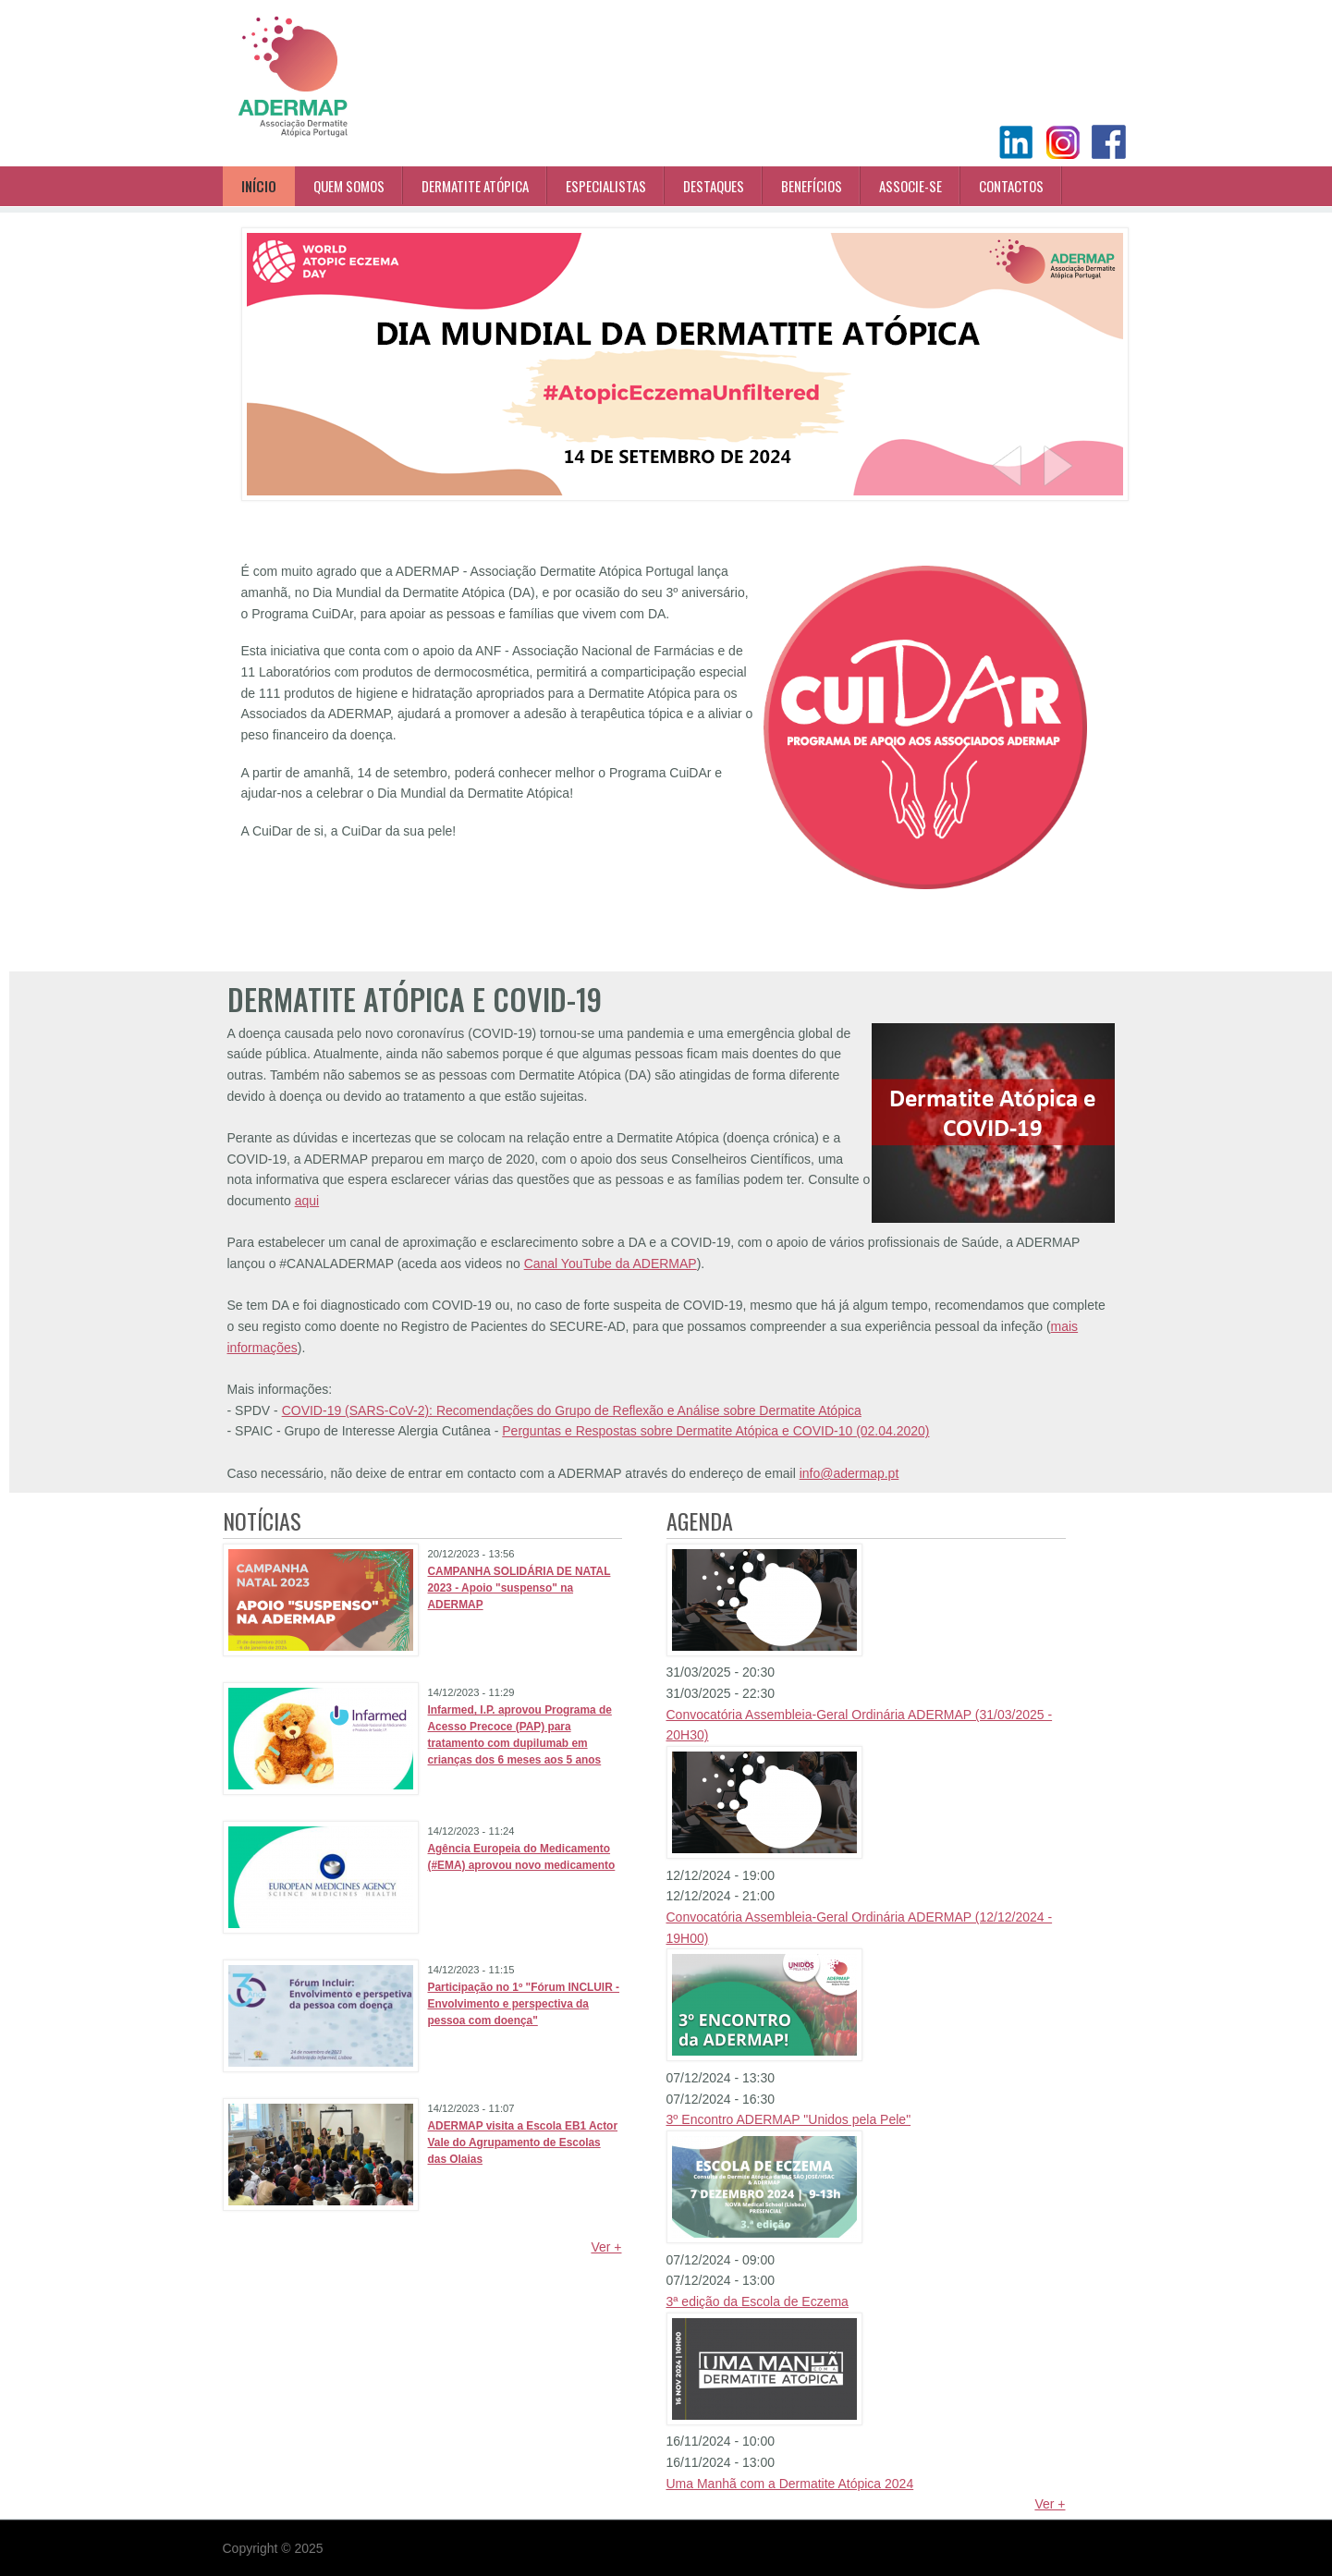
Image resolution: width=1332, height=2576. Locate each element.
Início (258, 186)
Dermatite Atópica (475, 186)
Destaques (713, 186)
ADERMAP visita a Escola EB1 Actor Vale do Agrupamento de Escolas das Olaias (523, 2142)
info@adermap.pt (849, 1473)
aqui (307, 1200)
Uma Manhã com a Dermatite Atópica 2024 (790, 2483)
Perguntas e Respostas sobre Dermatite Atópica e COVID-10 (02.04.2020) (715, 1430)
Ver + (606, 2247)
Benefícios (811, 186)
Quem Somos (349, 186)
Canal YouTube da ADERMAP (610, 1263)
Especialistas (606, 186)
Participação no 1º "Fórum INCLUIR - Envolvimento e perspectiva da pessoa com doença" (524, 2004)
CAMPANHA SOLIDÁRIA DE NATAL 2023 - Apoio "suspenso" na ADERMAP (519, 1588)
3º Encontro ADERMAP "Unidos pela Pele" (788, 2119)
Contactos (1011, 186)
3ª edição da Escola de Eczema (757, 2301)
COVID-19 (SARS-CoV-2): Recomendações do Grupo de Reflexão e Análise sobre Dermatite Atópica (572, 1410)
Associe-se (910, 186)
